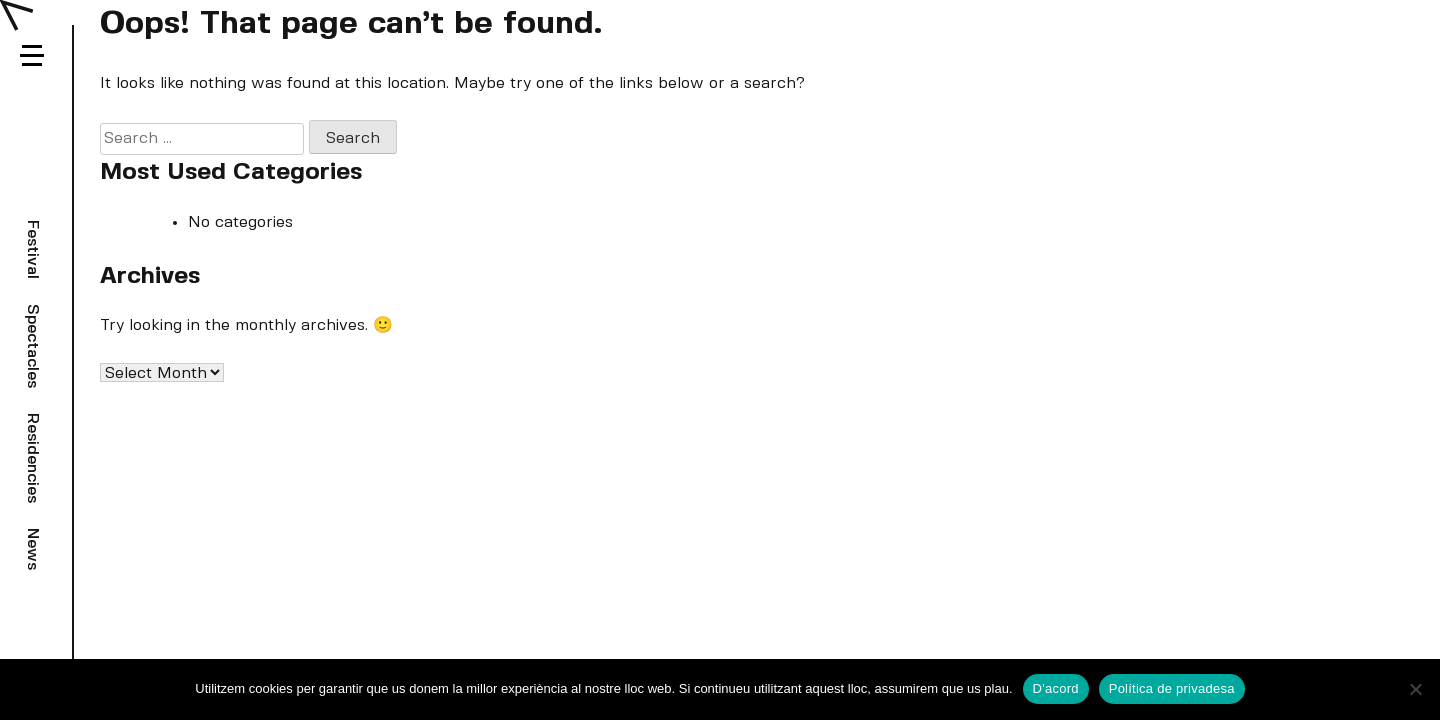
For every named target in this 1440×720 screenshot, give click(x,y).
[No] (1415, 689)
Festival (32, 249)
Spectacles (32, 346)
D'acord (1056, 688)
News (32, 549)
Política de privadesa (1172, 688)
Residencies (32, 458)
